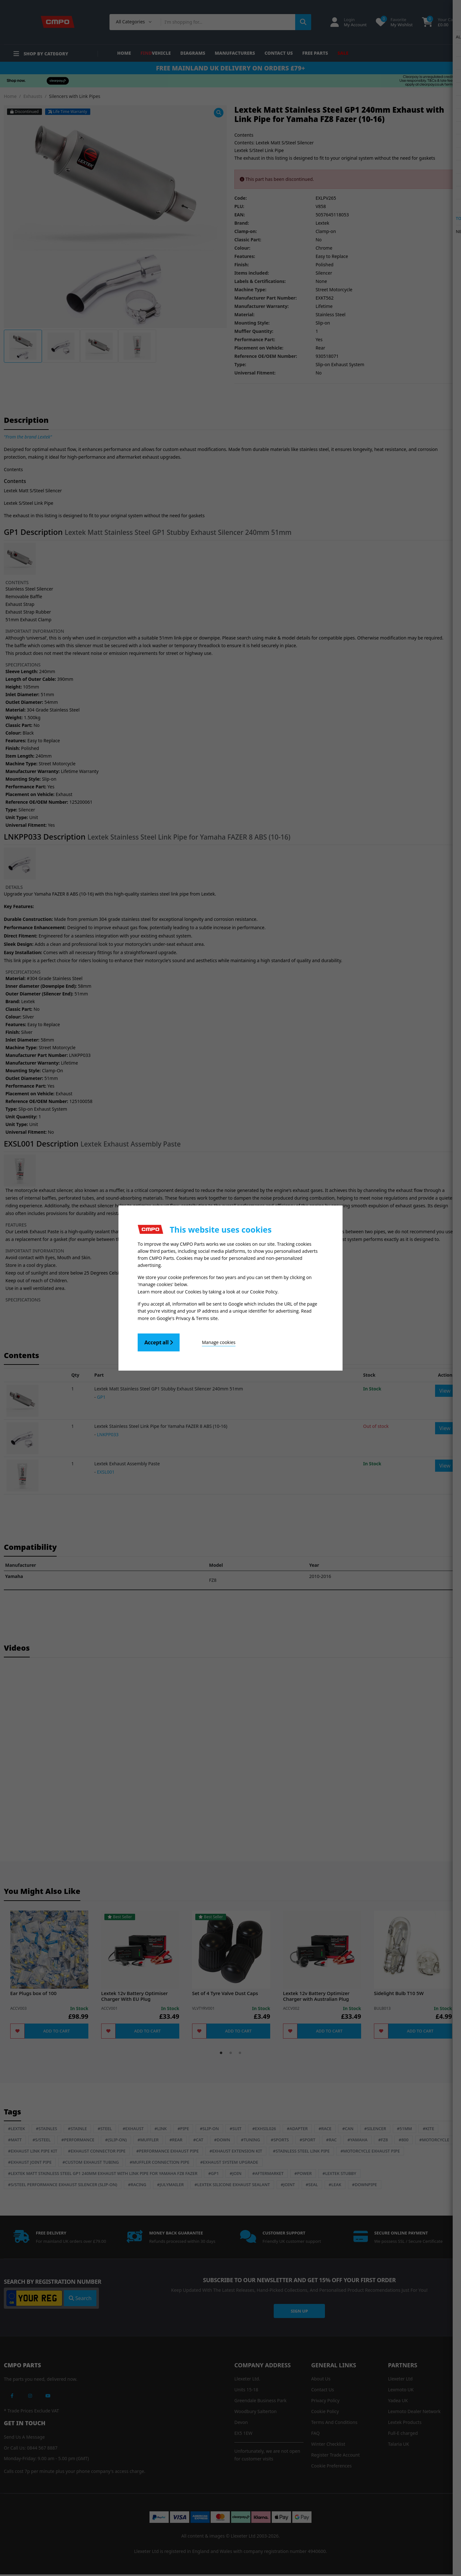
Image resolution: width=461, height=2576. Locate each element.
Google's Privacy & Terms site (187, 1318)
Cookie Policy (264, 1292)
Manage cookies (215, 1342)
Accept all (158, 1342)
